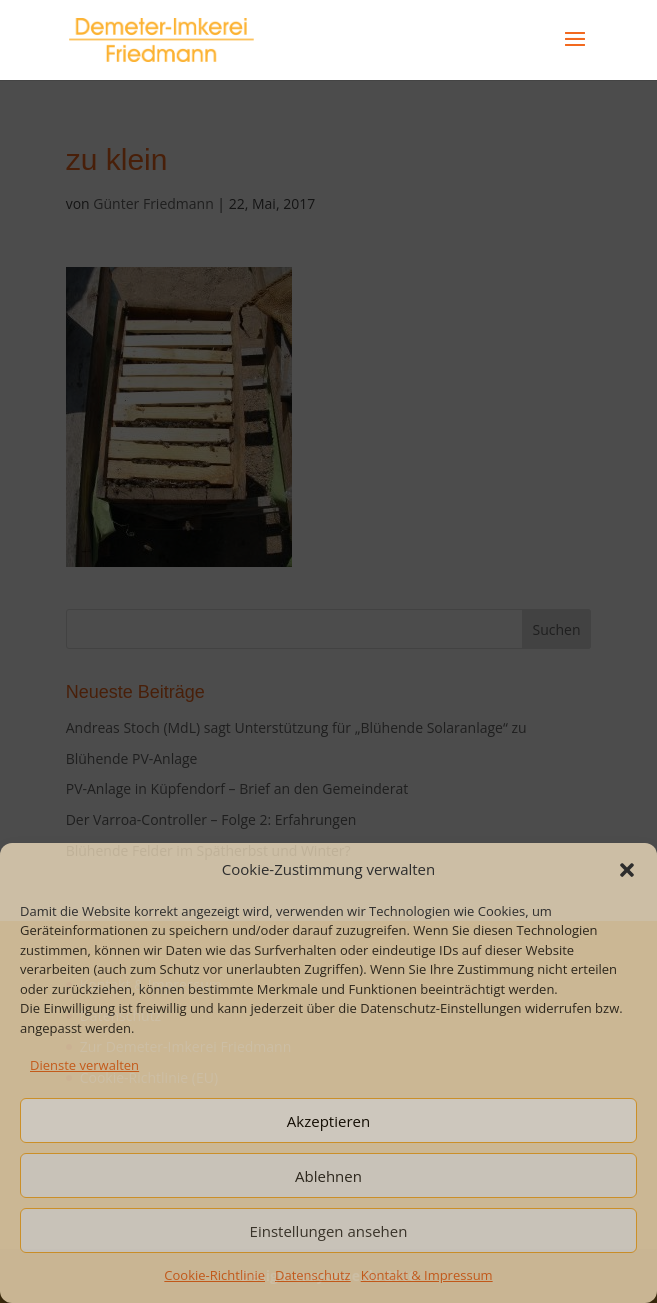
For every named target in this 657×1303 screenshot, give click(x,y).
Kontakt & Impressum (427, 1275)
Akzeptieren (328, 1121)
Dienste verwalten (84, 1065)
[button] (627, 870)
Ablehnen (328, 1176)
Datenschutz (313, 1275)
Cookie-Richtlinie (214, 1275)
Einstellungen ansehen (329, 1231)
